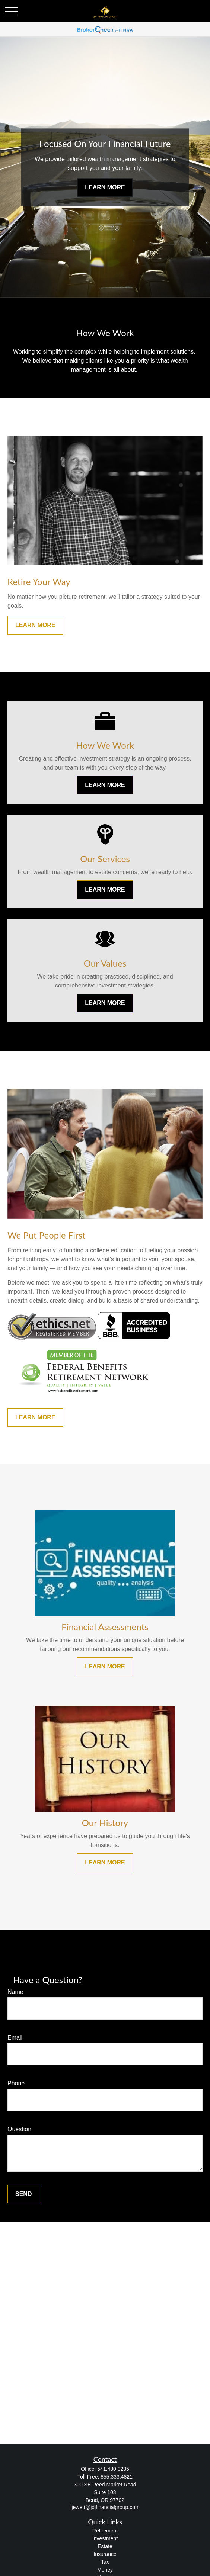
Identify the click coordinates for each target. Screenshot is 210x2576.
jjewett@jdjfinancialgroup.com (104, 2507)
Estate (105, 2546)
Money (105, 2570)
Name (15, 1992)
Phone (16, 2083)
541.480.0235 (113, 2469)
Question (19, 2129)
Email (14, 2037)
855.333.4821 (117, 2477)
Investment (105, 2538)
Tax (105, 2562)
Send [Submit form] (23, 2194)
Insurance (104, 2554)
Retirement (105, 2531)
